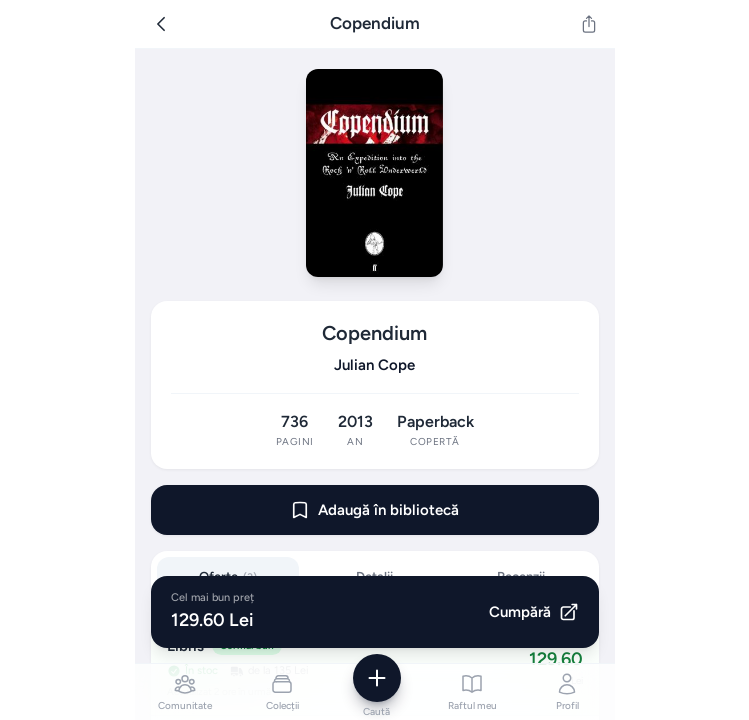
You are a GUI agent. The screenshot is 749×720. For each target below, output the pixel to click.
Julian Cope (374, 365)
